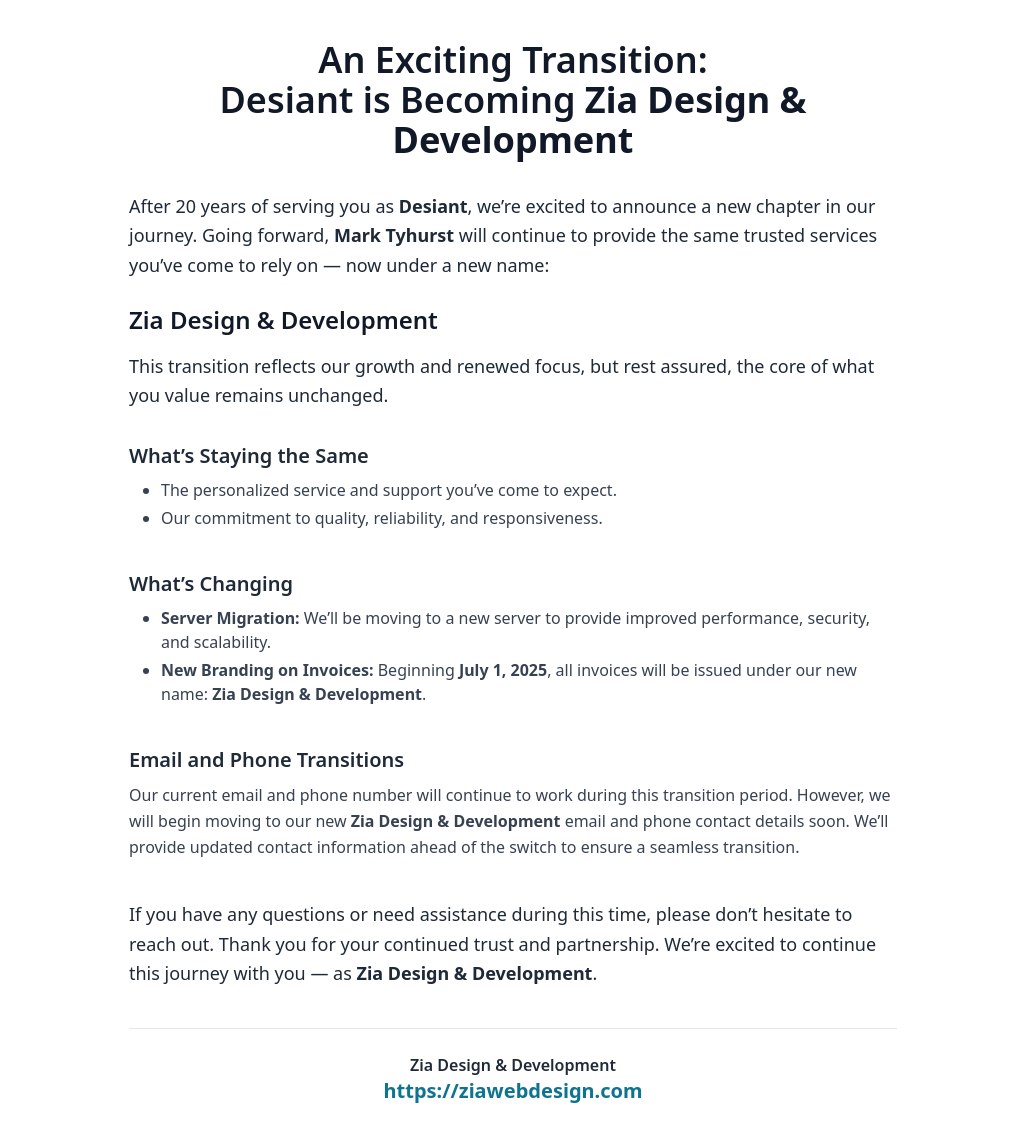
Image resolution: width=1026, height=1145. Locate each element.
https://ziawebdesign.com (513, 1090)
